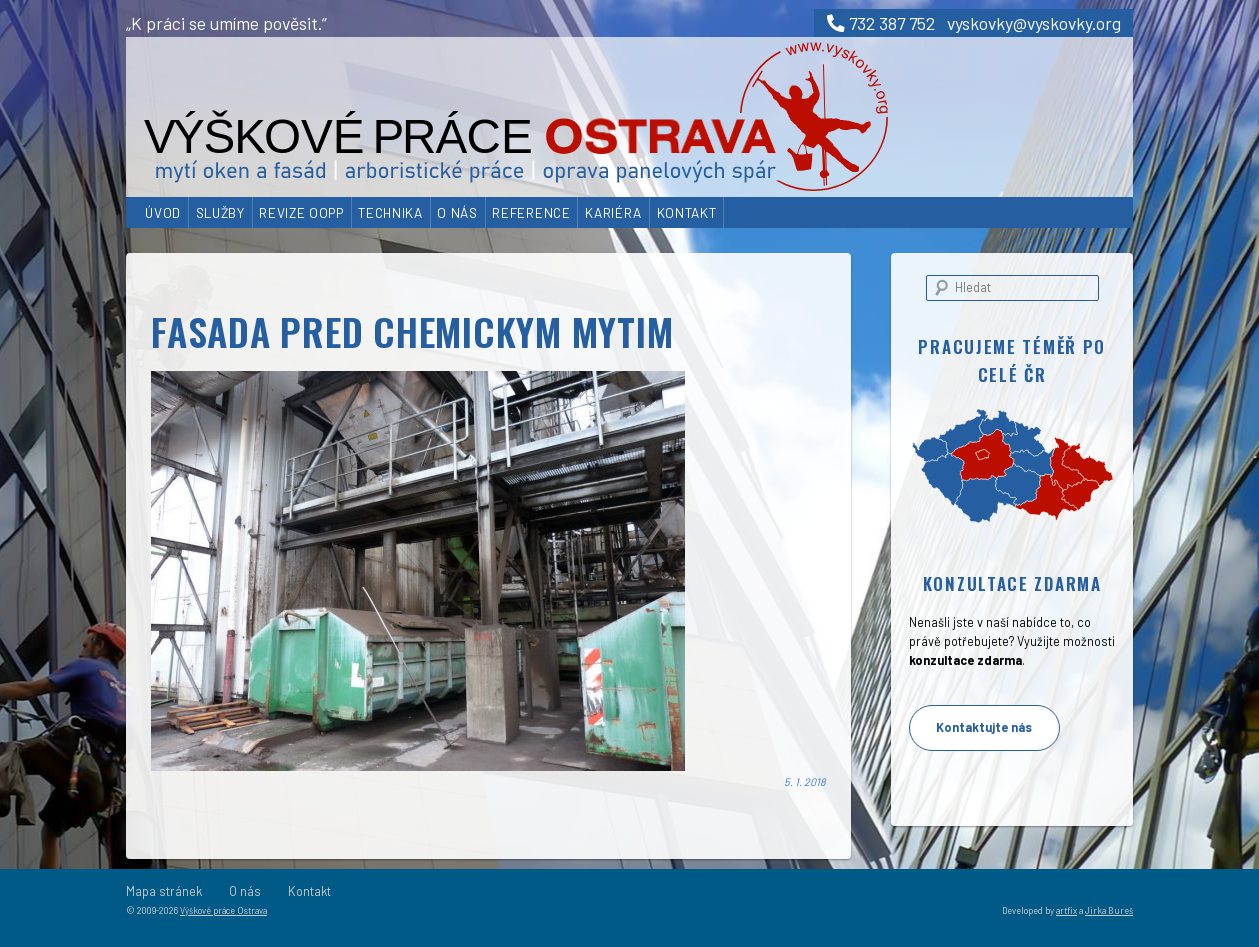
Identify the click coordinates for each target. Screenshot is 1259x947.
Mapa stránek (164, 891)
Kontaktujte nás (984, 727)
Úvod (163, 212)
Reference (531, 212)
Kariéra (613, 212)
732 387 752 (881, 23)
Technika (390, 212)
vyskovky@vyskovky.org (1034, 23)
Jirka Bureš (1109, 910)
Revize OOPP (301, 212)
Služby (220, 212)
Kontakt (687, 212)
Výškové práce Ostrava (223, 910)
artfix (1066, 910)
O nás (457, 212)
